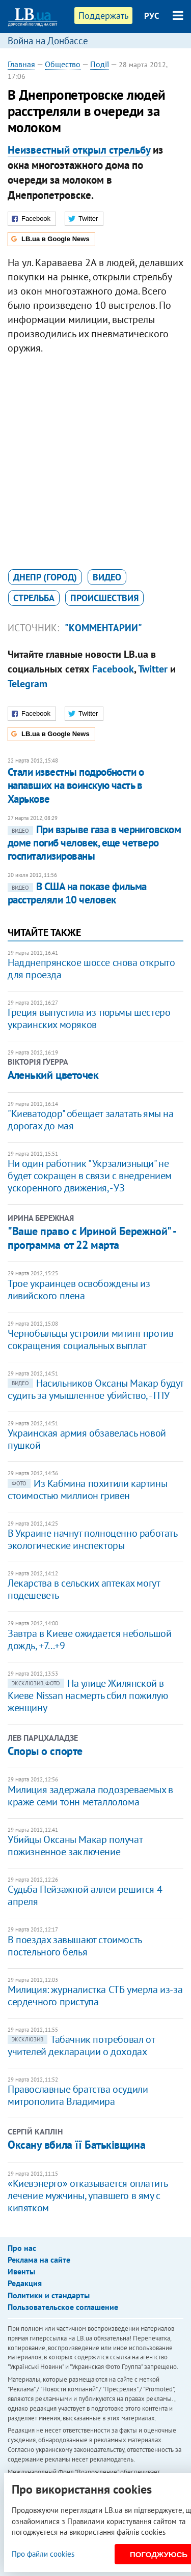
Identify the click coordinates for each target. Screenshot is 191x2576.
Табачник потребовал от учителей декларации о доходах (81, 2045)
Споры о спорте (45, 1751)
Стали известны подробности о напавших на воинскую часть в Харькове (76, 785)
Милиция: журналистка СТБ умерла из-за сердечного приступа (95, 1995)
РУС (151, 15)
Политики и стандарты (49, 2295)
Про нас (22, 2248)
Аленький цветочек (53, 1075)
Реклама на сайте (39, 2260)
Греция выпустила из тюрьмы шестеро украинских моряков (89, 1018)
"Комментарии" (103, 628)
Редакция (25, 2283)
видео (107, 577)
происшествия (104, 598)
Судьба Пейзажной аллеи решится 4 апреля (85, 1895)
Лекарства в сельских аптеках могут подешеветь (83, 1589)
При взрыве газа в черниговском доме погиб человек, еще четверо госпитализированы (94, 843)
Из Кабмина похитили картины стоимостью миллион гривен (87, 1489)
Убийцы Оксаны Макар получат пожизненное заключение (75, 1845)
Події (99, 64)
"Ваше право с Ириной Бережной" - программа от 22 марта (92, 1237)
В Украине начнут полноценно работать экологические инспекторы (92, 1539)
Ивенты (21, 2271)
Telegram (27, 683)
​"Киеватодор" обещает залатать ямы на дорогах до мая (91, 1119)
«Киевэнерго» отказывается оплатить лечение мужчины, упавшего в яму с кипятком (87, 2195)
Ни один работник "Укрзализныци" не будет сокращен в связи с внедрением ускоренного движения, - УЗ (90, 1175)
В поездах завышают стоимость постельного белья (75, 1945)
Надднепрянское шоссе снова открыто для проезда (91, 968)
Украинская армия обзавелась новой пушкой (87, 1439)
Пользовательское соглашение (63, 2307)
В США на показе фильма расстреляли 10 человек (77, 893)
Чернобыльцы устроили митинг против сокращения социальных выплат (90, 1339)
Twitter (153, 669)
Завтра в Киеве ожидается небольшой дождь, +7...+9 (89, 1639)
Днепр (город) (45, 577)
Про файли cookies (43, 2554)
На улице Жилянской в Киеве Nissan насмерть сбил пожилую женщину (88, 1695)
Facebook (113, 669)
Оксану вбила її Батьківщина (76, 2145)
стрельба (33, 598)
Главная (21, 64)
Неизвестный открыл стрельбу (79, 150)
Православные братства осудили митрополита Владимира (78, 2095)
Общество (62, 64)
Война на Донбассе (48, 41)
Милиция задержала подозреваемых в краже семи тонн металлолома (90, 1795)
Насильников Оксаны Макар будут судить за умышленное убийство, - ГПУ (95, 1389)
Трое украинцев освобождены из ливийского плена (79, 1289)
